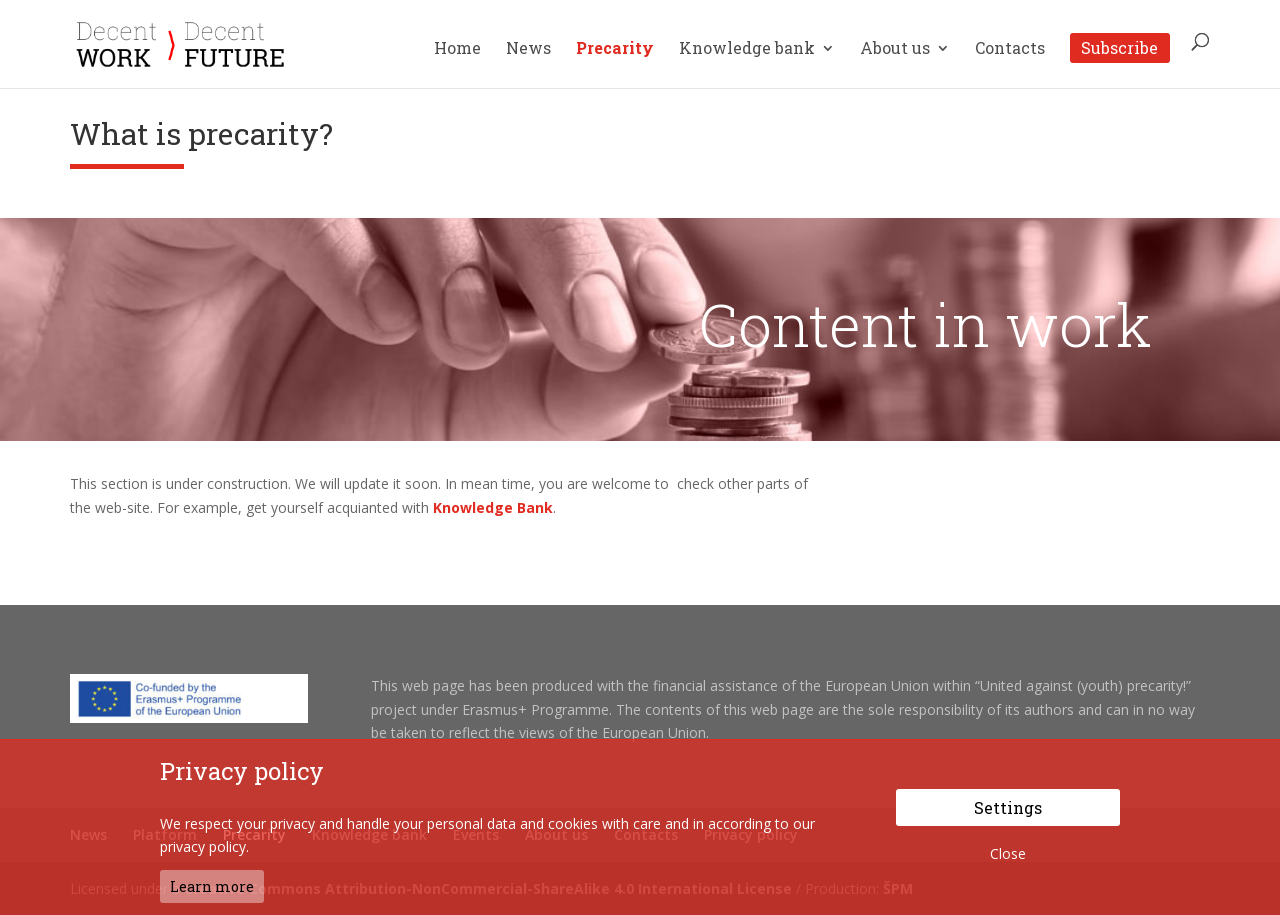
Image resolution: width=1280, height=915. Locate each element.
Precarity (615, 49)
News (528, 49)
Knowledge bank (747, 49)
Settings (1008, 807)
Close (1008, 853)
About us (895, 49)
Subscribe (1119, 47)
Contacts (1010, 49)
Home (457, 49)
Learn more (212, 886)
